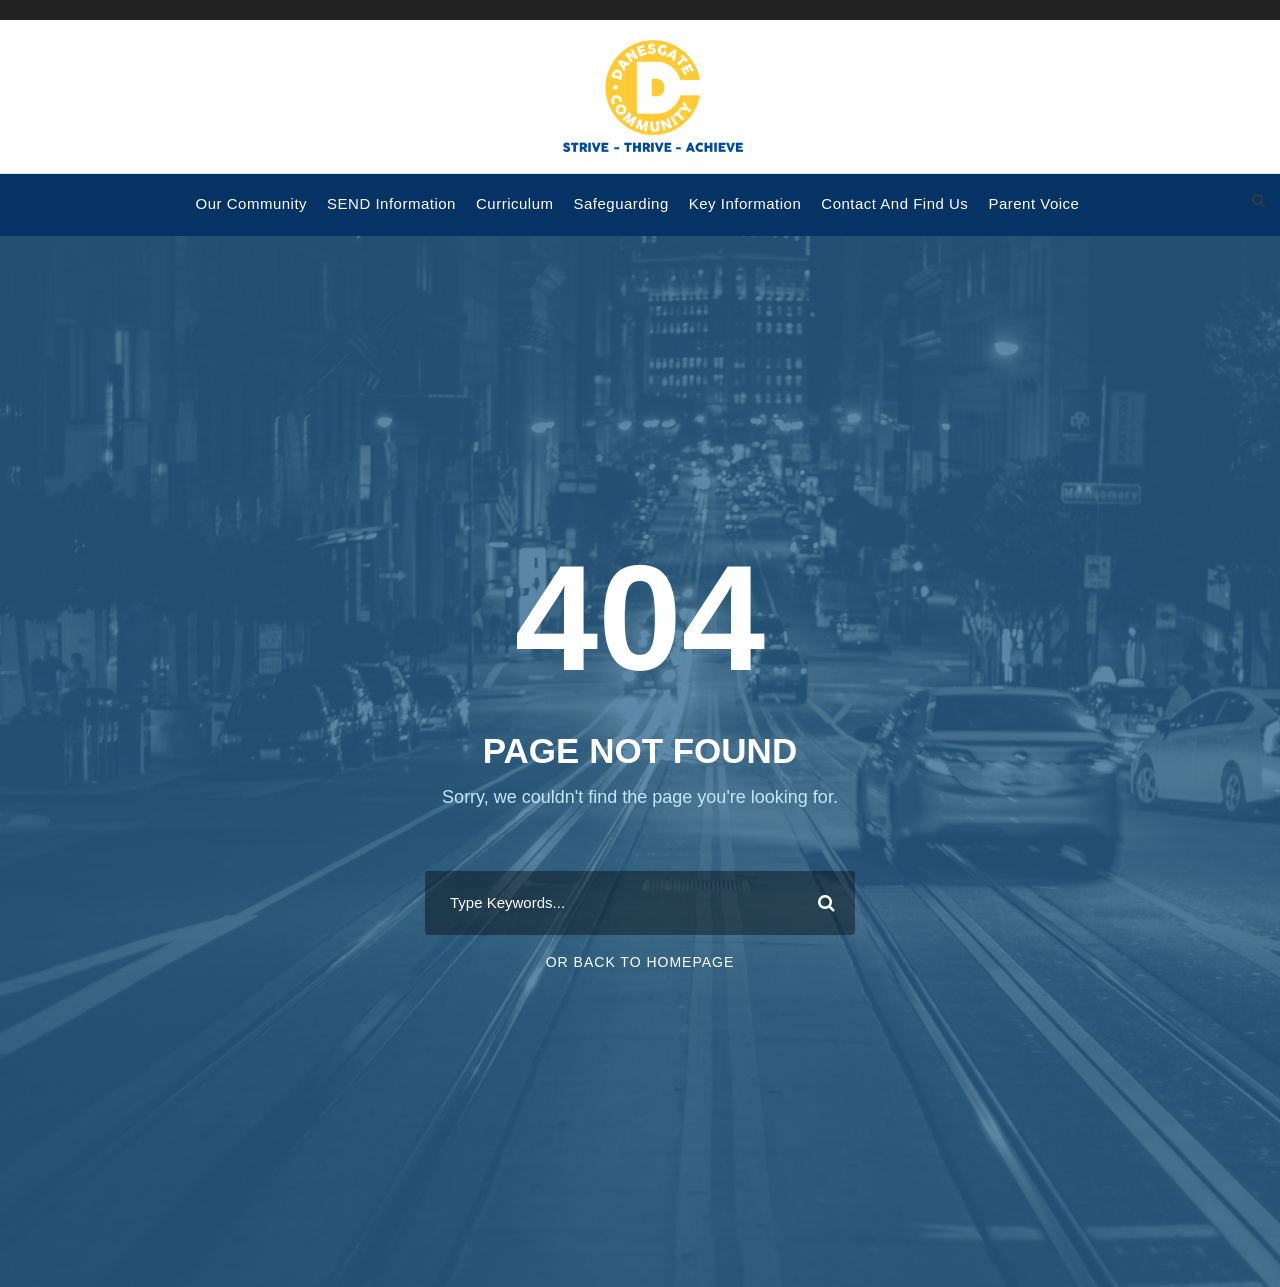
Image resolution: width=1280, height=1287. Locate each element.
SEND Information (391, 203)
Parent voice (1033, 203)
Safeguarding (620, 203)
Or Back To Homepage (640, 962)
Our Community (252, 203)
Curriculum (515, 203)
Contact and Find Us (894, 203)
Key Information (745, 203)
